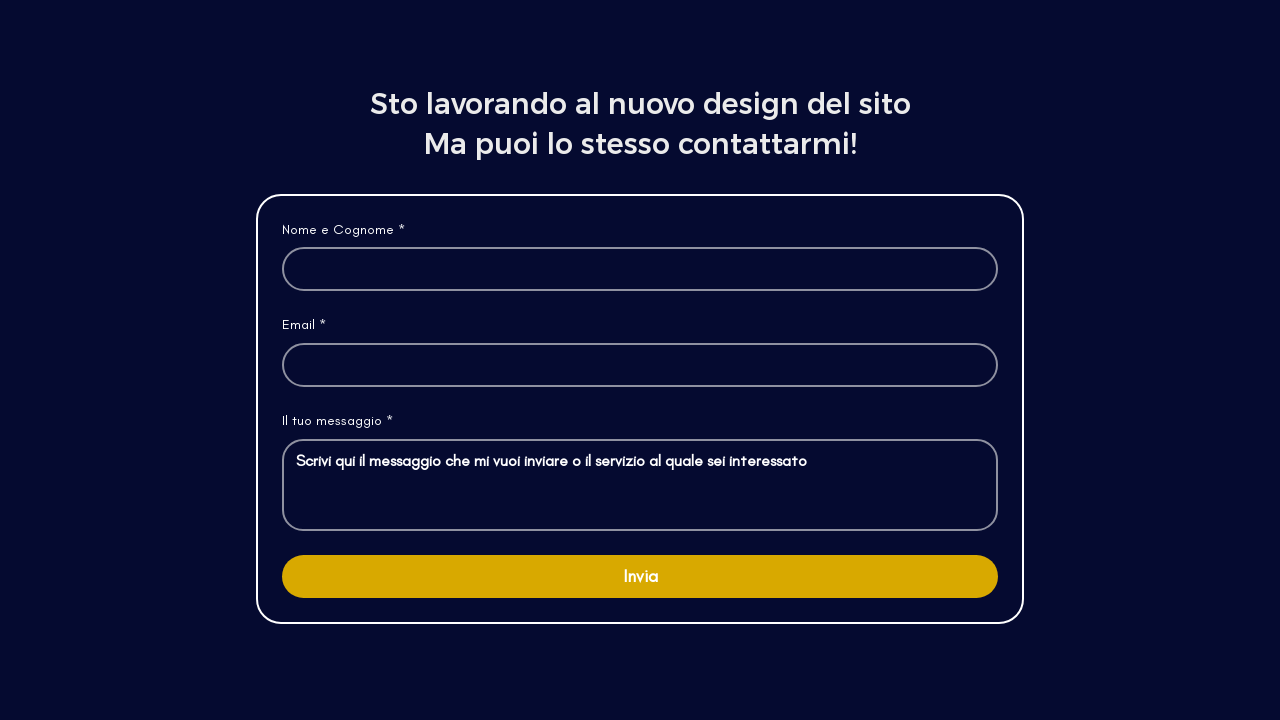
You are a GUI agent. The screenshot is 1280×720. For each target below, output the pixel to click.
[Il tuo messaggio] (640, 485)
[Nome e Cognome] (634, 269)
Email (304, 325)
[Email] (634, 365)
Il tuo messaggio (337, 421)
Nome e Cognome (343, 230)
